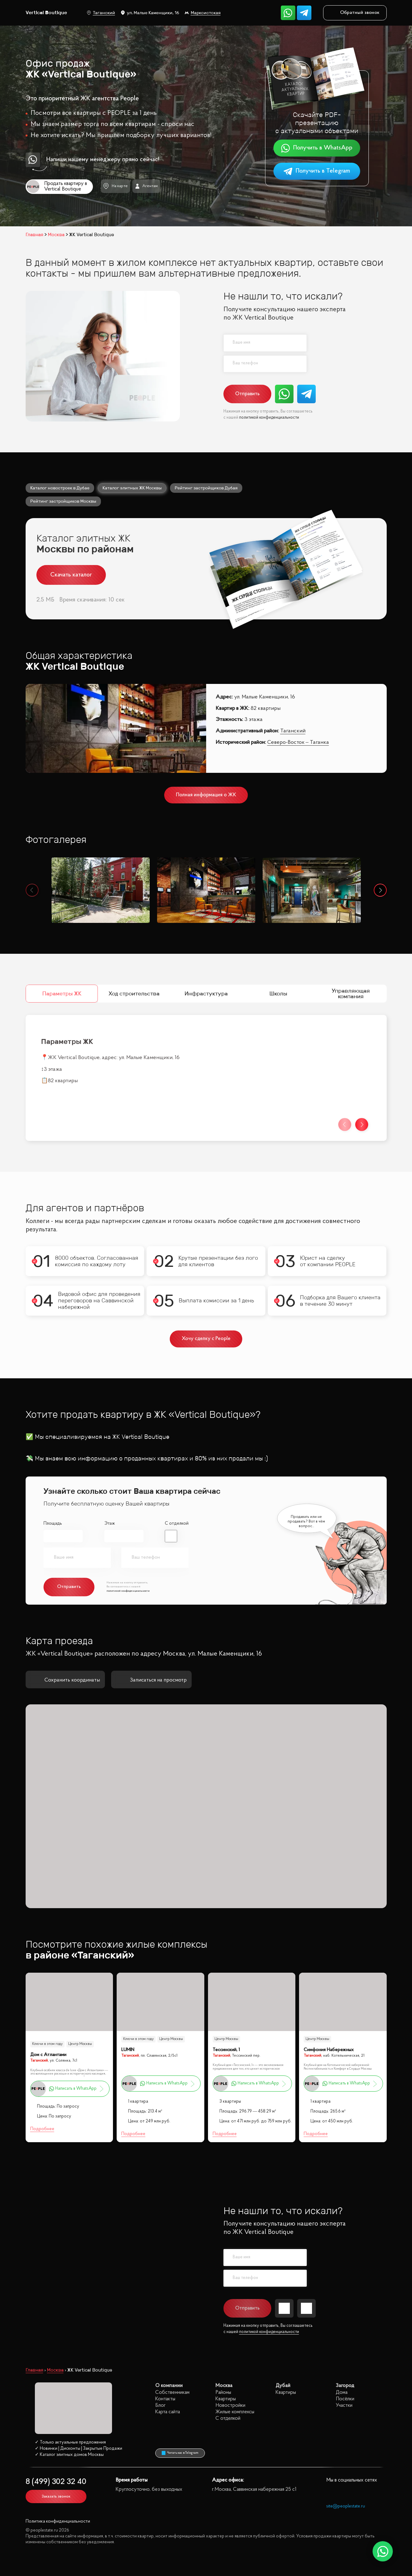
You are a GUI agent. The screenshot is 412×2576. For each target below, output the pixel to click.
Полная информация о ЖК (206, 795)
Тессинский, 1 (226, 2050)
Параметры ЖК (61, 993)
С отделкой (177, 1523)
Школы (278, 993)
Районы (223, 2392)
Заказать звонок (56, 2496)
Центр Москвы (80, 2044)
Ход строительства (133, 993)
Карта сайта (167, 2412)
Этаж (109, 1523)
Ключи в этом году (47, 2044)
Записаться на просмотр (151, 1680)
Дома (341, 2392)
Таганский (101, 13)
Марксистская (203, 13)
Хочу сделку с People (206, 1338)
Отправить (247, 393)
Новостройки (230, 2405)
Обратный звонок (354, 13)
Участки (344, 2405)
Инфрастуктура (206, 993)
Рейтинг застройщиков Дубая (206, 488)
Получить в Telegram (316, 171)
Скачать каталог (71, 575)
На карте (115, 186)
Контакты (165, 2399)
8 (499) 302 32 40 (56, 2482)
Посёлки (345, 2399)
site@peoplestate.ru (345, 2506)
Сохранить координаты (65, 1680)
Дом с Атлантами (48, 2055)
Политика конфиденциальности (58, 2521)
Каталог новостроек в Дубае (59, 488)
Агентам (146, 186)
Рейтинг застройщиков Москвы (63, 501)
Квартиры (225, 2399)
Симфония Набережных (329, 2050)
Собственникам (172, 2392)
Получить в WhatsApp (316, 148)
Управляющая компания (350, 993)
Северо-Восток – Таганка (298, 742)
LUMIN (127, 2050)
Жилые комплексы (234, 2412)
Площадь (53, 1523)
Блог (160, 2405)
